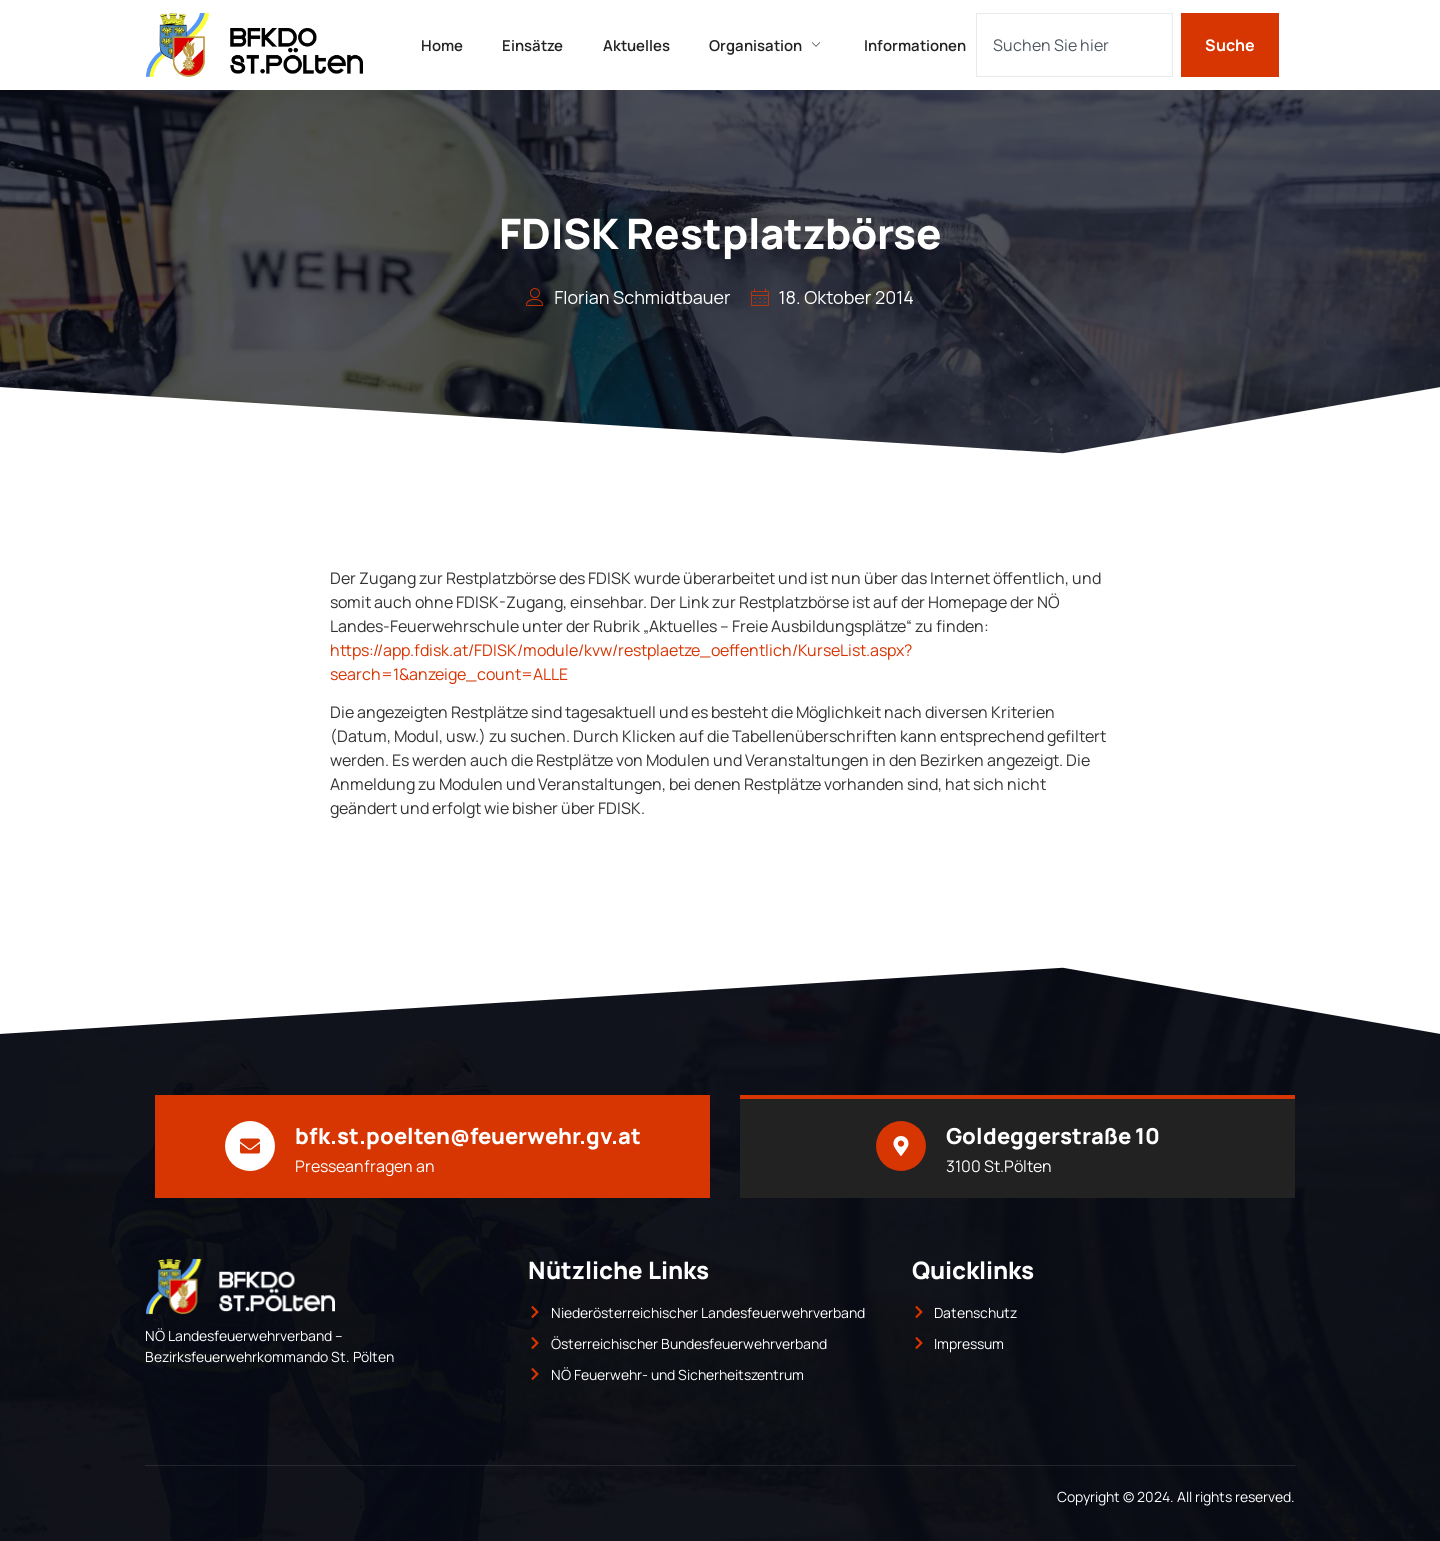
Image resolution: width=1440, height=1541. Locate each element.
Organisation (767, 44)
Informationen (916, 44)
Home (441, 44)
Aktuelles (636, 44)
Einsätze (532, 44)
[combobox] (1074, 45)
